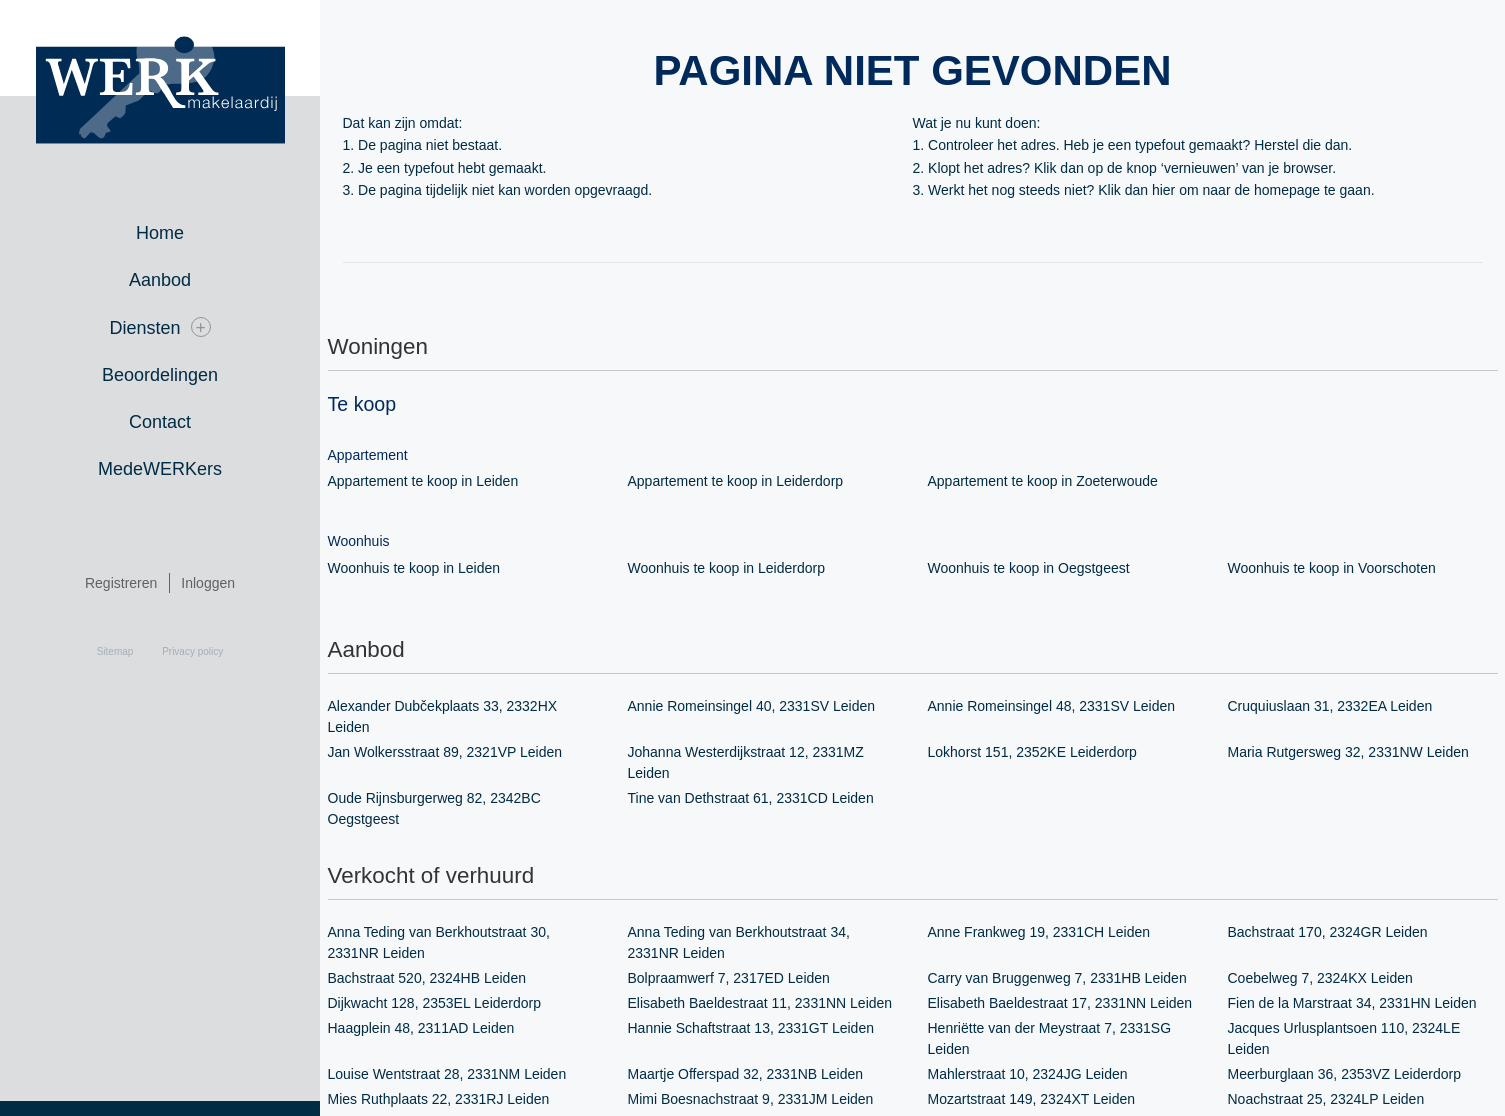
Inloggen (208, 584)
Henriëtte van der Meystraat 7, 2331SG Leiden (1049, 1037)
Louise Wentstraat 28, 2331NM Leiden (447, 1073)
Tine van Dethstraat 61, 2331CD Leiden (750, 797)
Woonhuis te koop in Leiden (414, 568)
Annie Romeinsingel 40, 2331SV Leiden (751, 706)
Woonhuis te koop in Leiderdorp (726, 568)
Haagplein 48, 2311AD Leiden (421, 1027)
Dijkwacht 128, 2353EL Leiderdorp (434, 1002)
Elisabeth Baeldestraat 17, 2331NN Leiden (1060, 1002)
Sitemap (115, 652)
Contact (160, 422)
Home (160, 233)
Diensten (159, 327)
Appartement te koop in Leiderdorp (735, 481)
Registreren (121, 584)
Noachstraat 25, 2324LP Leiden (1326, 1098)
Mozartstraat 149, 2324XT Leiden (1031, 1098)
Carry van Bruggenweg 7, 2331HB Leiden (1057, 977)
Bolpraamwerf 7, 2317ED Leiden (729, 977)
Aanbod (160, 280)
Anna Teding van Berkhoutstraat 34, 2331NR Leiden (739, 941)
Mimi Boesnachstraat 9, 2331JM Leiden (750, 1098)
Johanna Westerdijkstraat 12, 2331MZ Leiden (746, 762)
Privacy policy (192, 652)
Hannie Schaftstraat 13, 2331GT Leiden (751, 1027)
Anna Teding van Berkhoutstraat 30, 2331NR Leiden (439, 941)
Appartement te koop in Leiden (423, 481)
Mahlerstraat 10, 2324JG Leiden (1027, 1073)
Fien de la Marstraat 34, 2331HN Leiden (1352, 1002)
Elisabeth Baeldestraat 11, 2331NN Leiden (760, 1002)
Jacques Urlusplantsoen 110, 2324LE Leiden (1344, 1037)
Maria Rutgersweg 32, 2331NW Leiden (1348, 752)
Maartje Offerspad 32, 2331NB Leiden (745, 1073)
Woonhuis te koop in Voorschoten (1332, 568)
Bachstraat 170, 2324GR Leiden (1327, 931)
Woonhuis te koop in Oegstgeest (1028, 568)
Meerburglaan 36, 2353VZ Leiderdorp (1344, 1073)
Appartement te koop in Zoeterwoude (1043, 481)
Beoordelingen (160, 375)
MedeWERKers (160, 469)
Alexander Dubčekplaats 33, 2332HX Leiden (442, 716)
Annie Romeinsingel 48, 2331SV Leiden (1051, 706)
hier (1162, 190)
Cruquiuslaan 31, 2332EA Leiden (1330, 706)
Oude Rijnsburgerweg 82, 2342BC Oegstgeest (434, 807)
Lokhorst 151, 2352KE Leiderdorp (1032, 752)
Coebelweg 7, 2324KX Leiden (1320, 977)
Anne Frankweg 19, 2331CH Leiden (1039, 931)
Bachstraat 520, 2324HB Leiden (427, 977)
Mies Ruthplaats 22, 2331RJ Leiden (438, 1098)
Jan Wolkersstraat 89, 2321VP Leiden (445, 752)
